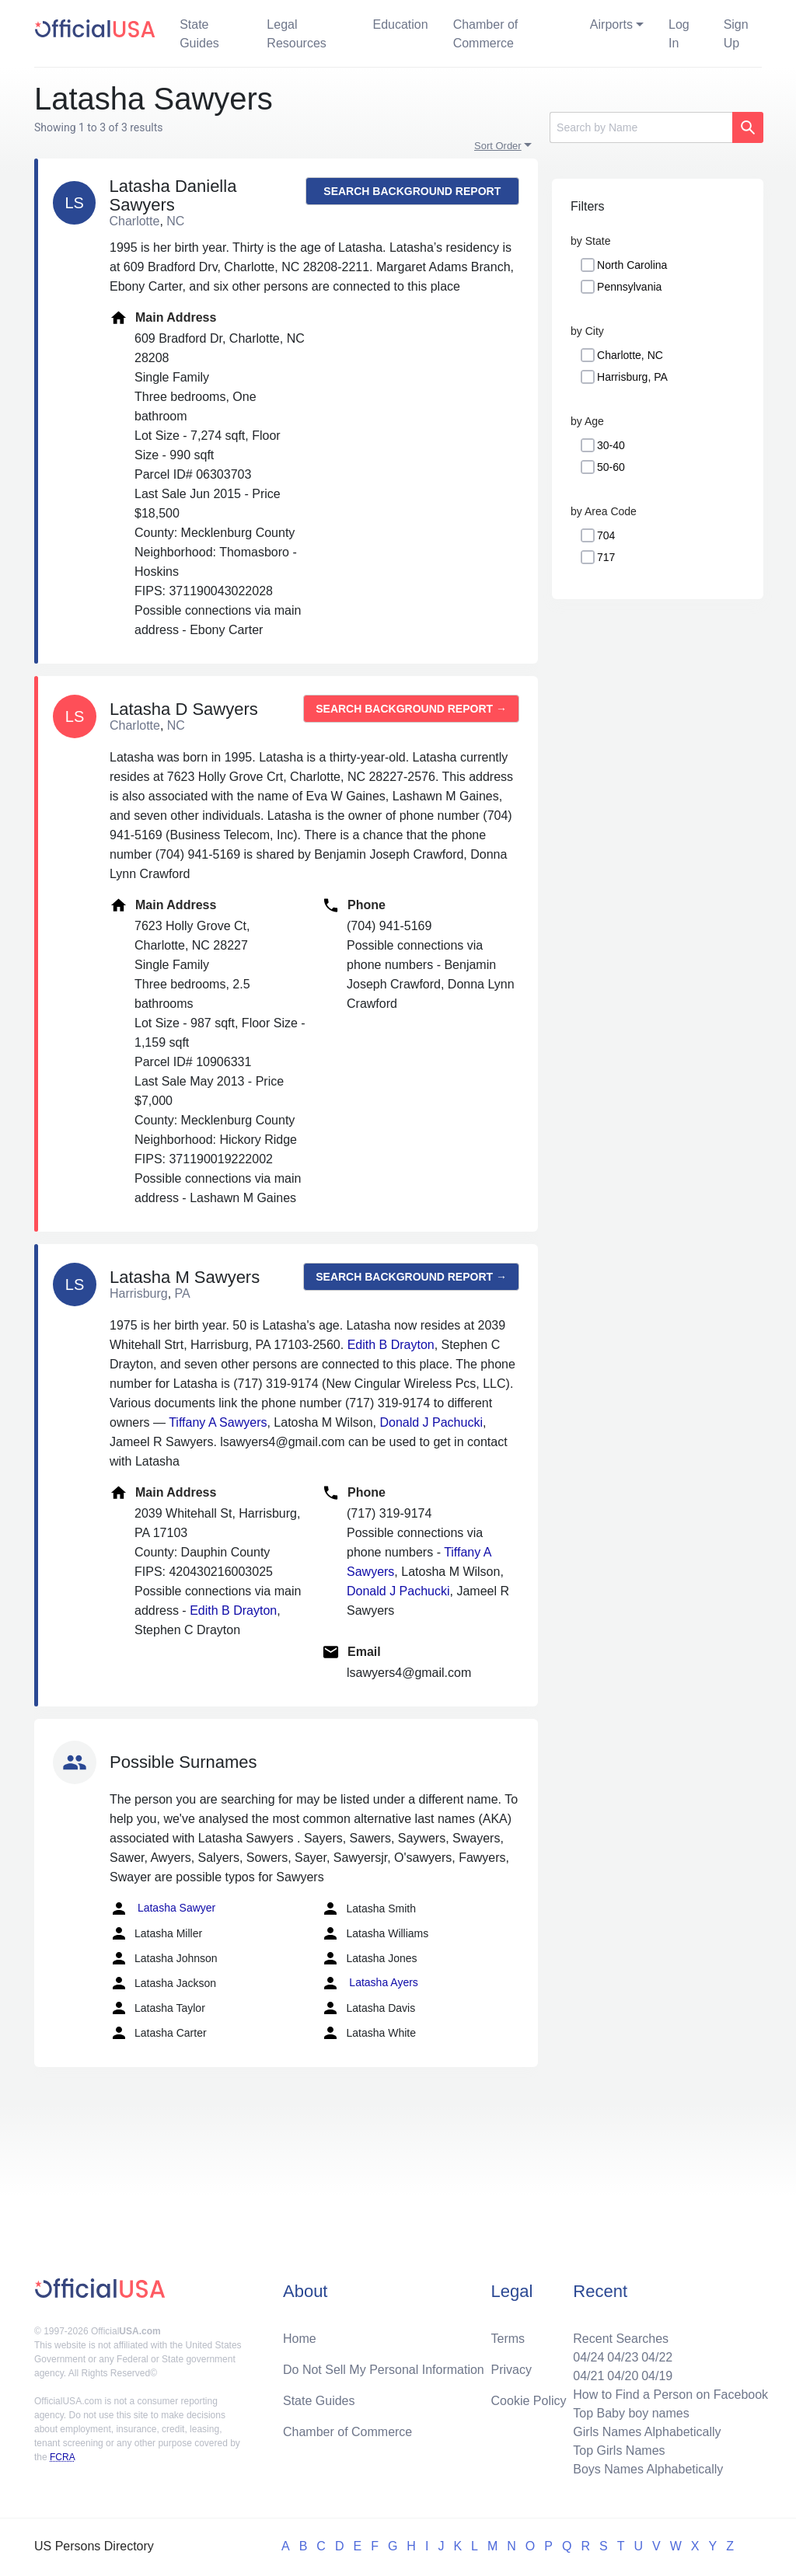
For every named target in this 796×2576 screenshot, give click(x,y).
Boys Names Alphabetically (648, 2469)
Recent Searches (621, 2338)
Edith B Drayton (391, 1344)
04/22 (656, 2357)
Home (299, 2338)
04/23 (622, 2357)
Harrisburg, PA (632, 377)
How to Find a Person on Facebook (670, 2394)
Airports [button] (611, 24)
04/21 (588, 2376)
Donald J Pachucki (431, 1422)
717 (606, 557)
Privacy (511, 2369)
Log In (679, 34)
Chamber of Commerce (485, 34)
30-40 (611, 445)
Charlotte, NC (630, 355)
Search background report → (412, 195)
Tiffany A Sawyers (218, 1422)
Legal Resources (296, 34)
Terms (508, 2338)
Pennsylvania (629, 287)
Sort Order (498, 146)
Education (400, 24)
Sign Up (736, 34)
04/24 (588, 2357)
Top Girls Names (619, 2450)
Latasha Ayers (369, 1983)
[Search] (641, 127)
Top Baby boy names (631, 2413)
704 (606, 535)
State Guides (199, 34)
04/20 (622, 2376)
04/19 (656, 2376)
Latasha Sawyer (162, 1908)
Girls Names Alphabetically (647, 2431)
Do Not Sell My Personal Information (383, 2369)
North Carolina (632, 265)
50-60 (611, 467)
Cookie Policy (529, 2400)
